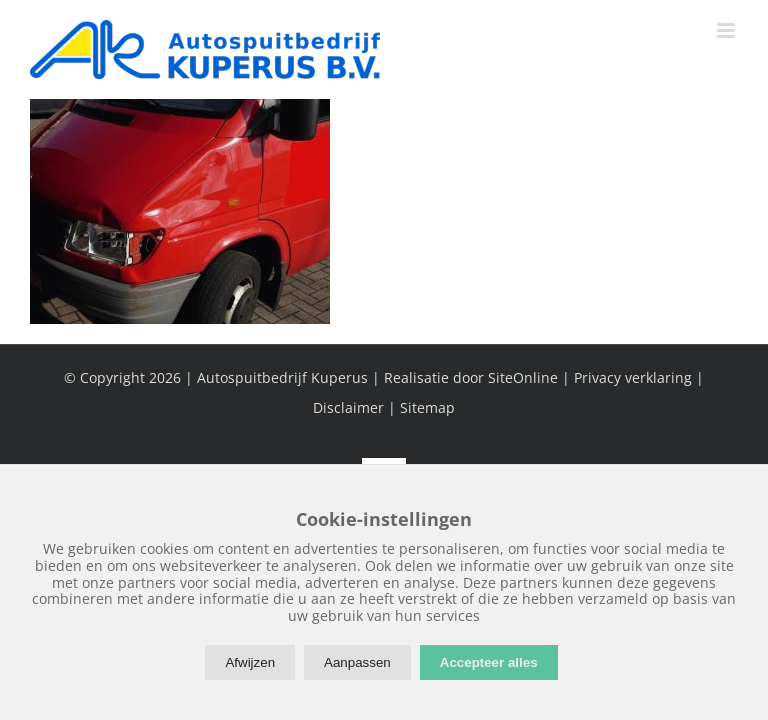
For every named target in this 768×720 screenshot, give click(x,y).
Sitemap (427, 407)
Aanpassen (357, 662)
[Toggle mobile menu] (727, 30)
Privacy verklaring (633, 377)
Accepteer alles (489, 662)
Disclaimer (348, 407)
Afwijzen (250, 662)
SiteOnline (523, 377)
